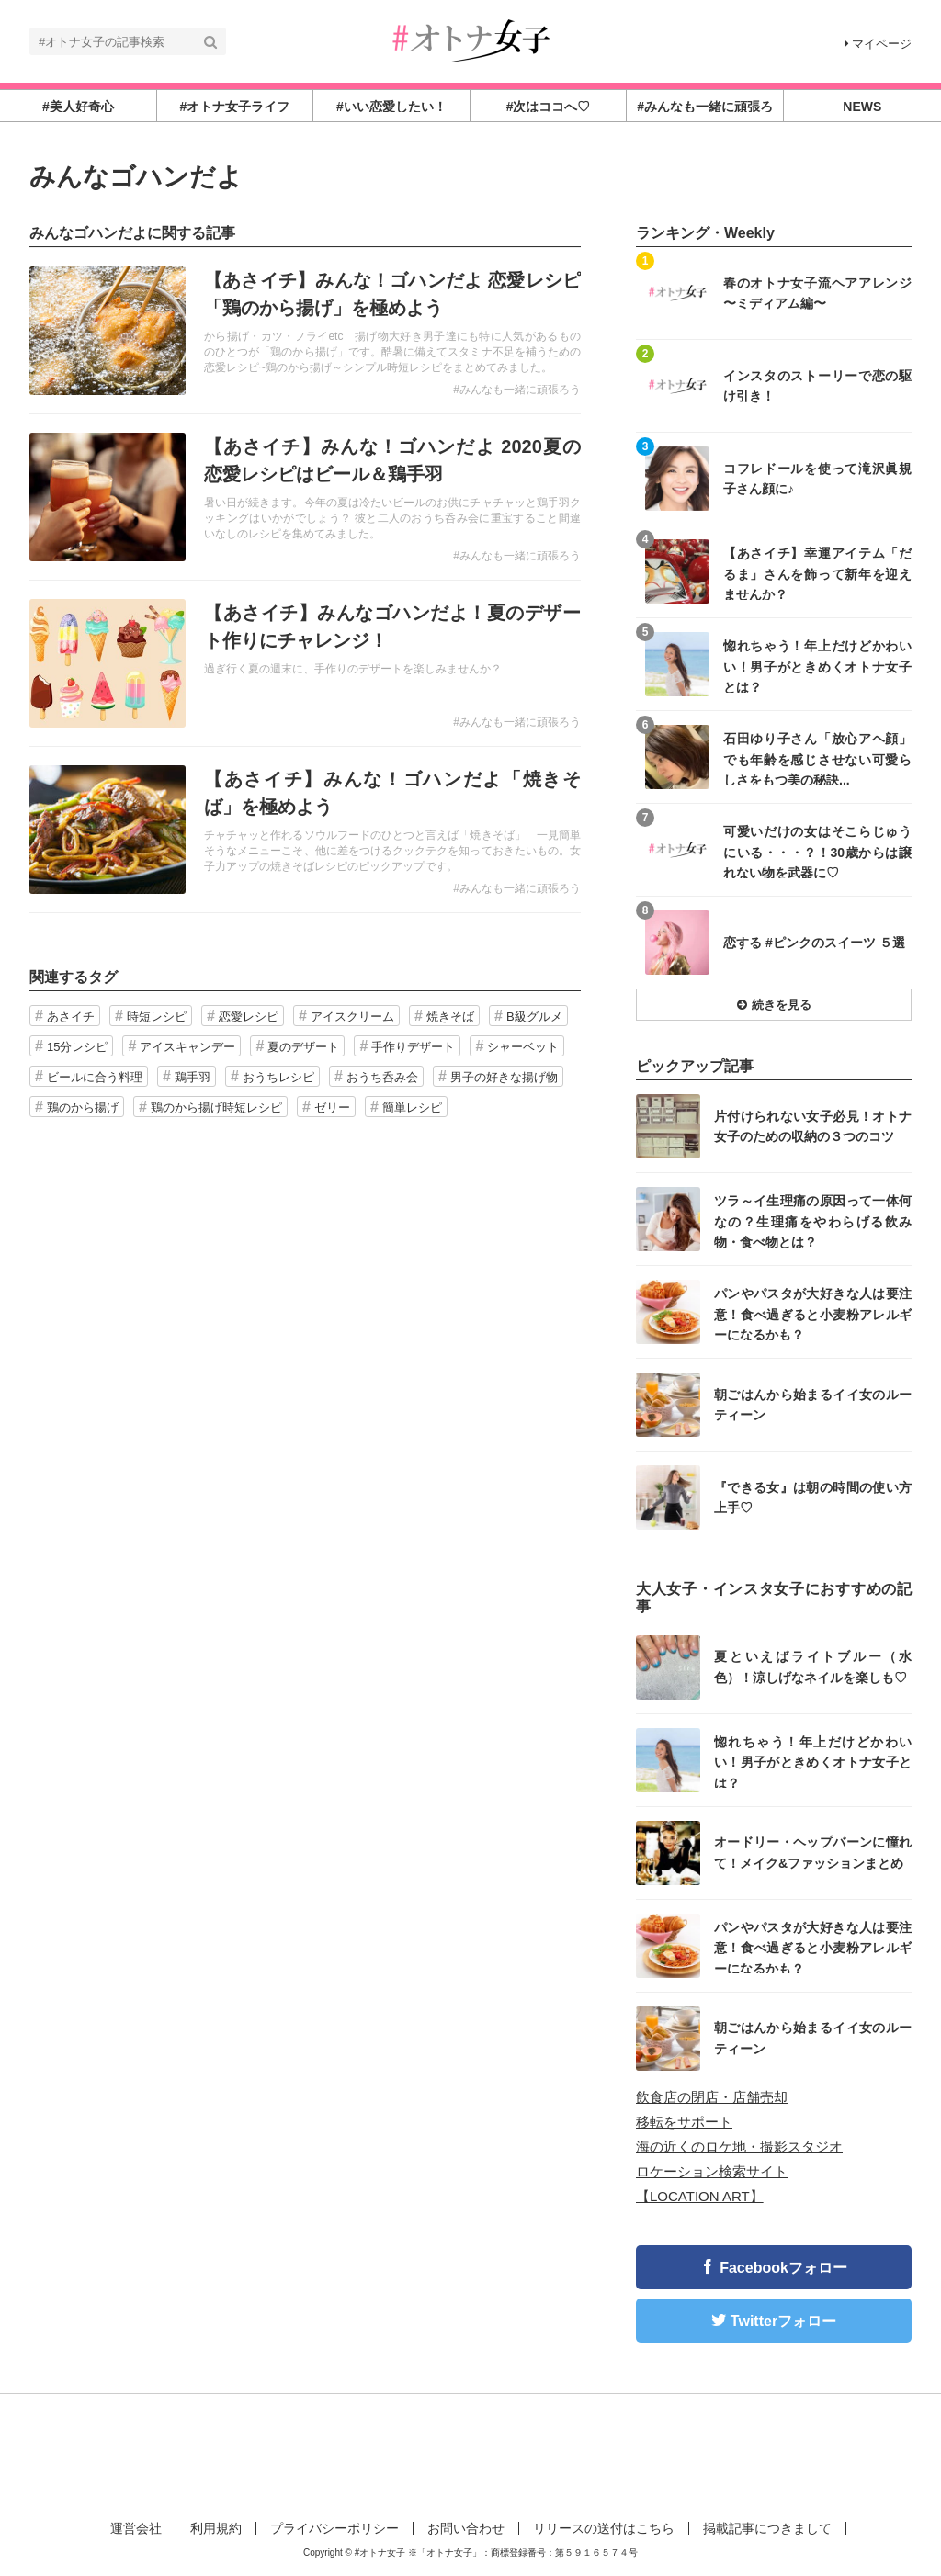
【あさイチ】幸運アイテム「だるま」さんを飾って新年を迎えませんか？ (817, 573)
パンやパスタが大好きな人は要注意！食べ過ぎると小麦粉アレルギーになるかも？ (813, 1313)
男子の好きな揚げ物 (504, 1077)
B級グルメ (534, 1016)
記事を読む (305, 330)
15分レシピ (77, 1047)
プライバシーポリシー (334, 2528)
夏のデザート (303, 1047)
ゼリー (332, 1107)
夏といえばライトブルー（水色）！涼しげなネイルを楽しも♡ (813, 1666)
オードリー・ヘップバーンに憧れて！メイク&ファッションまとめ (813, 1852)
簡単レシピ (412, 1107)
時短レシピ (157, 1016)
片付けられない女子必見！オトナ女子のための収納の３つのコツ (813, 1126)
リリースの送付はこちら (604, 2528)
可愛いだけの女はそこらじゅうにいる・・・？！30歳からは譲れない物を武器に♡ (817, 851)
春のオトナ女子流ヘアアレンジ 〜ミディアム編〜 (817, 293)
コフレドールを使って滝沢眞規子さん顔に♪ (817, 478)
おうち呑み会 (382, 1077)
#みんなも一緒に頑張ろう (517, 389)
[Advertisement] (470, 2453)
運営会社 (136, 2528)
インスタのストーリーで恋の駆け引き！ (817, 385)
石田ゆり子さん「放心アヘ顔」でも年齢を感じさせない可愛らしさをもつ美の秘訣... (817, 758)
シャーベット (523, 1047)
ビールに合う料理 (94, 1077)
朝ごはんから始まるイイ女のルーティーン (813, 1404)
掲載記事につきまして (767, 2528)
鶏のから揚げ (83, 1107)
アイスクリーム (352, 1016)
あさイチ (71, 1016)
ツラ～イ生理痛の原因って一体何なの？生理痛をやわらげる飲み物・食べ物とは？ (813, 1220)
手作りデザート (413, 1047)
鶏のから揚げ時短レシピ (216, 1107)
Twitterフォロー (783, 2321)
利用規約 (216, 2528)
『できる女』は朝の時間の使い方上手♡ (813, 1497)
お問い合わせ (466, 2528)
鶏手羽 (192, 1077)
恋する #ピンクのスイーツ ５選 (814, 942)
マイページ (878, 44)
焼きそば (450, 1016)
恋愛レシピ (248, 1016)
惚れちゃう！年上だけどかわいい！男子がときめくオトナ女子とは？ (817, 665)
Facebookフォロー (783, 2268)
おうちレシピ (278, 1077)
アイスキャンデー (187, 1047)
